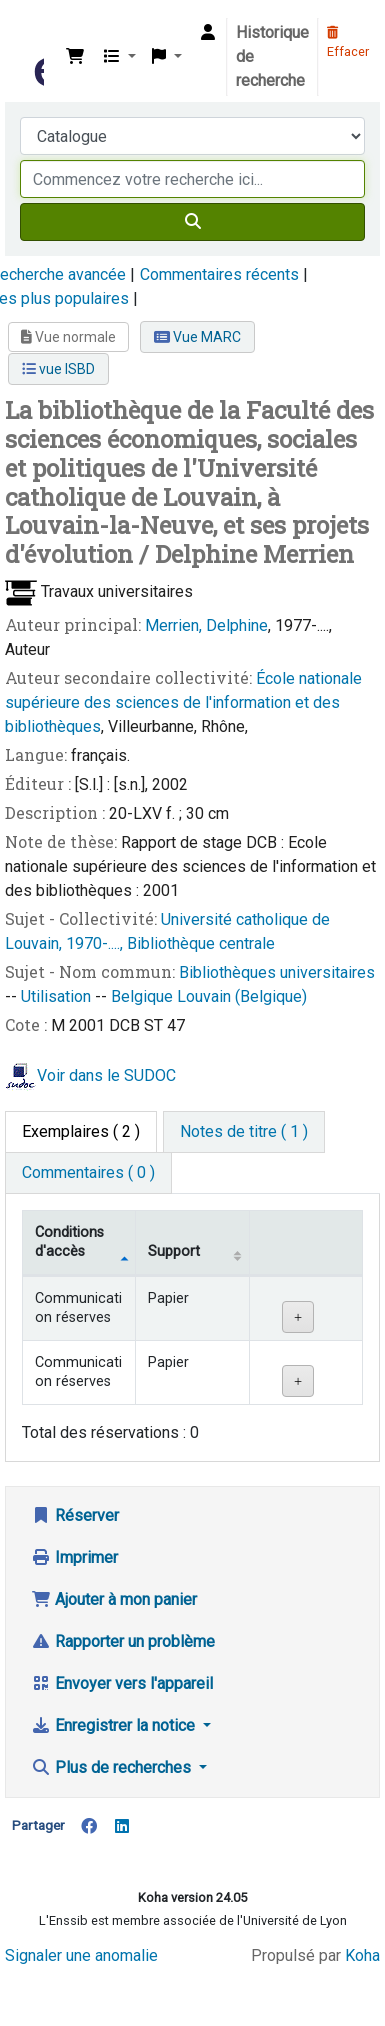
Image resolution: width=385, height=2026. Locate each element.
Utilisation (58, 996)
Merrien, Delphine (206, 625)
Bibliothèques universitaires (277, 972)
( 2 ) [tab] (81, 1131)
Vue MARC (197, 337)
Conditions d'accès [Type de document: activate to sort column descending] (69, 1242)
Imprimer (74, 1557)
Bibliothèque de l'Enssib (37, 29)
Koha (362, 1955)
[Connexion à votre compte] (208, 33)
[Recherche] (192, 222)
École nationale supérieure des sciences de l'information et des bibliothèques (183, 702)
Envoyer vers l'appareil (122, 1683)
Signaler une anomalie (81, 1955)
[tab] (244, 1132)
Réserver (75, 1515)
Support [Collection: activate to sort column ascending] (174, 1251)
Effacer (348, 43)
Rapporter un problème (123, 1641)
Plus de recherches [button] (113, 1767)
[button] (75, 57)
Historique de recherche (272, 56)
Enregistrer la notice (115, 1725)
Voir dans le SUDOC (106, 1075)
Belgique (144, 996)
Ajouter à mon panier (114, 1599)
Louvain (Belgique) (242, 996)
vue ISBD (58, 369)
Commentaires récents (219, 274)
